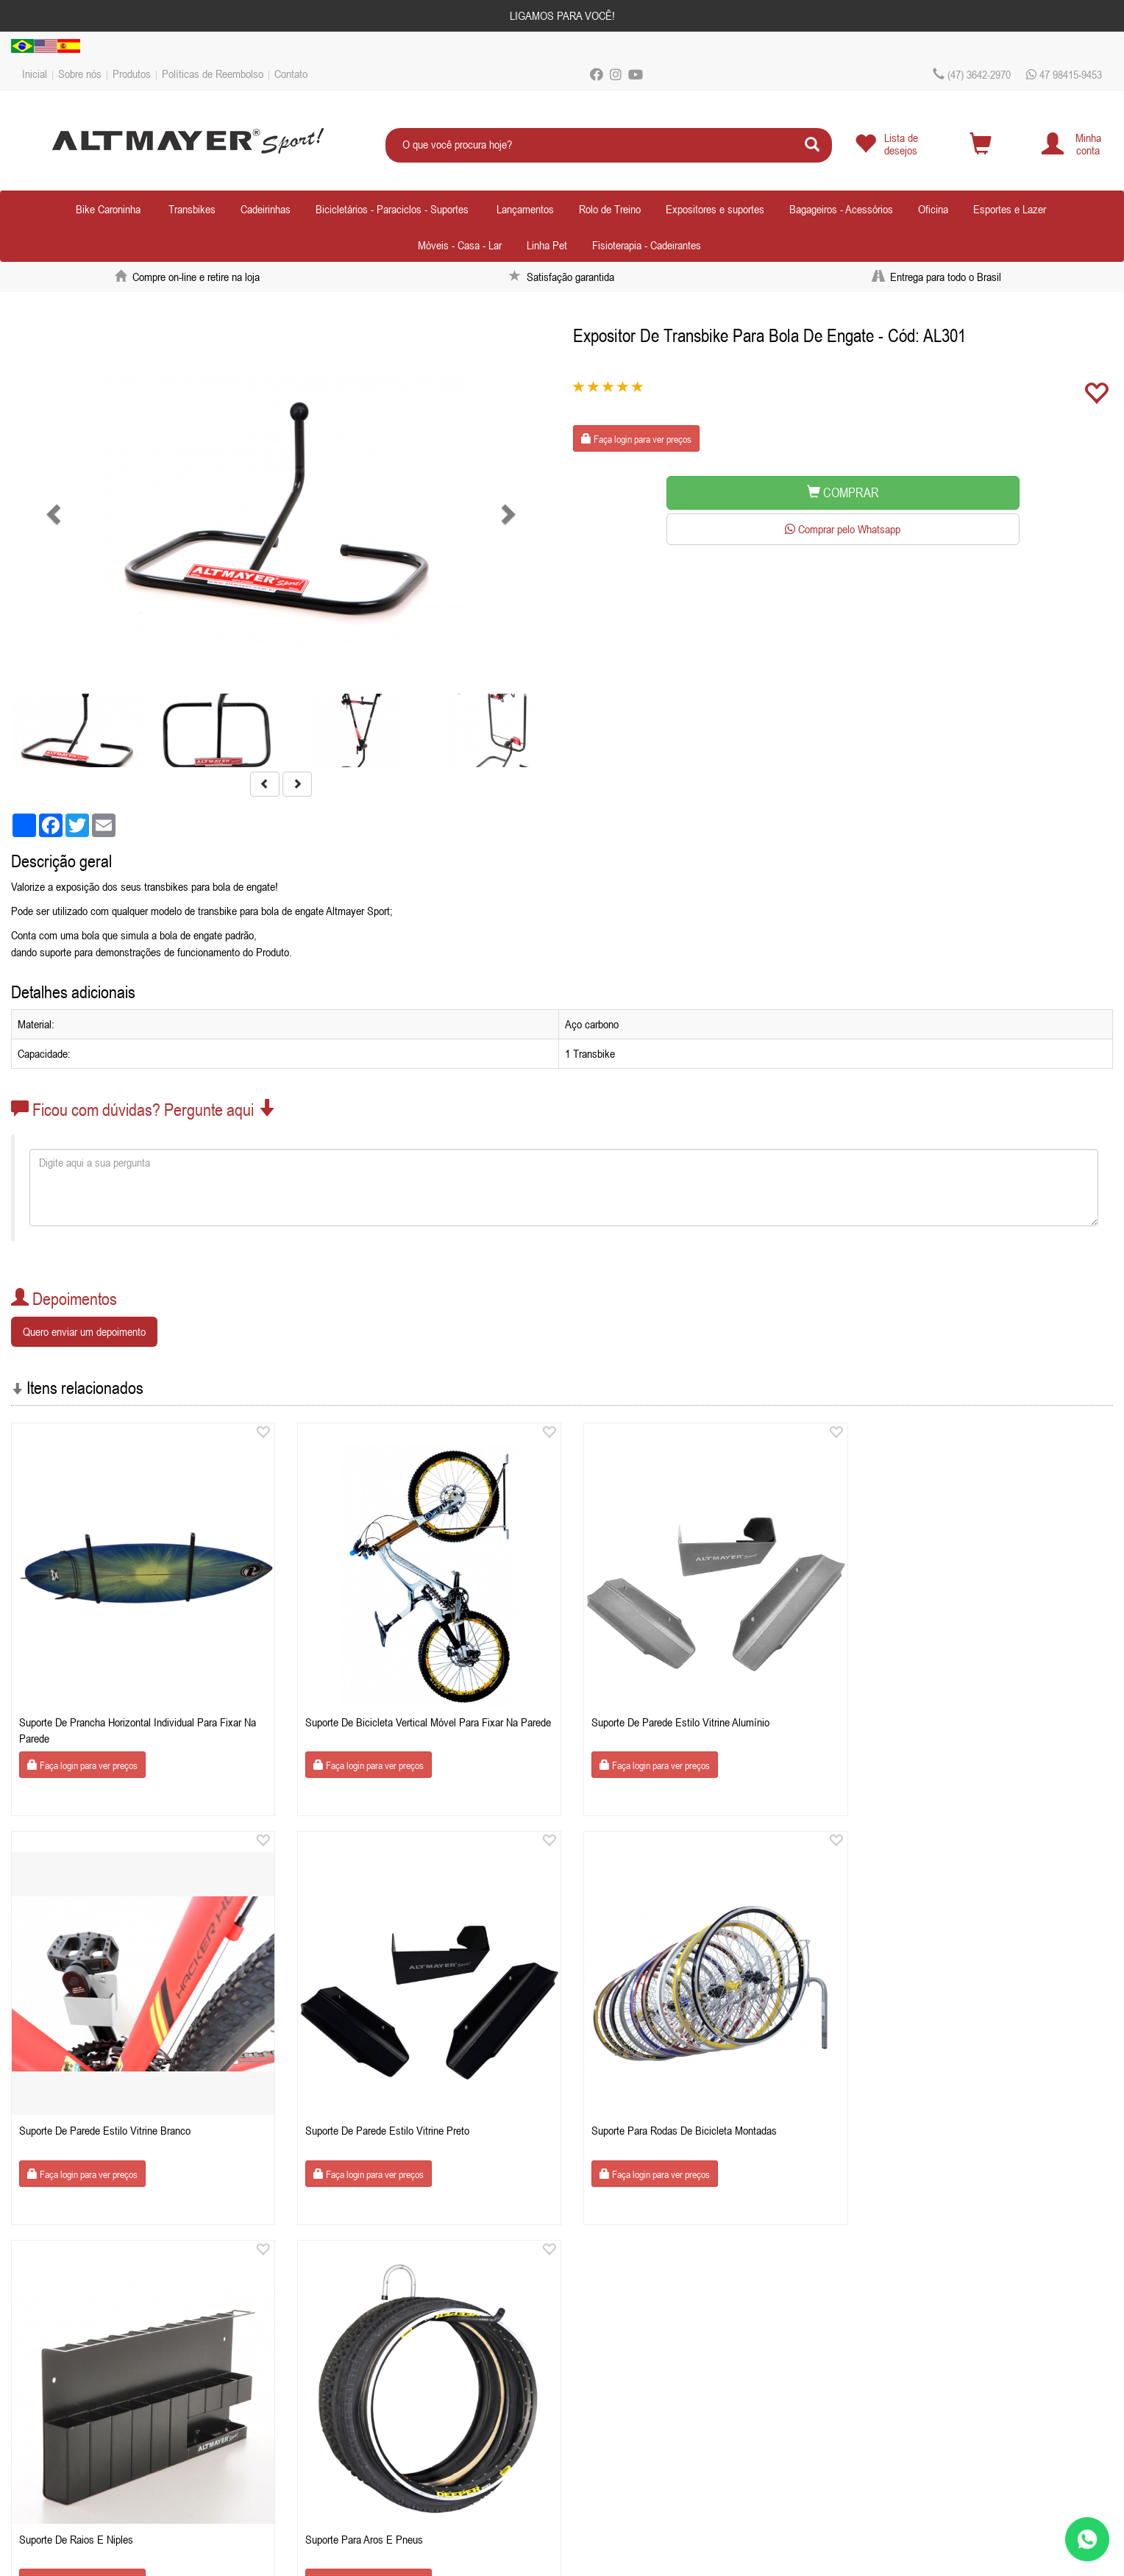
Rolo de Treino (610, 209)
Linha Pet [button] (547, 245)
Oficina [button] (933, 209)
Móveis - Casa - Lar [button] (460, 245)
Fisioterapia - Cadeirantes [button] (646, 245)
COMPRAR (843, 492)
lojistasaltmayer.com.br (384, 2362)
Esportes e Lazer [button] (1009, 209)
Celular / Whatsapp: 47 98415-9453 (372, 2344)
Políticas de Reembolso (212, 73)
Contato (290, 73)
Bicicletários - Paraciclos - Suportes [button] (392, 209)
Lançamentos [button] (525, 209)
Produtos (132, 73)
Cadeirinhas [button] (266, 209)
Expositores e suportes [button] (715, 209)
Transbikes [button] (192, 209)
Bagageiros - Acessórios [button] (841, 209)
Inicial (34, 73)
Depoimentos (57, 2417)
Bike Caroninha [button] (108, 209)
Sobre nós (80, 73)
